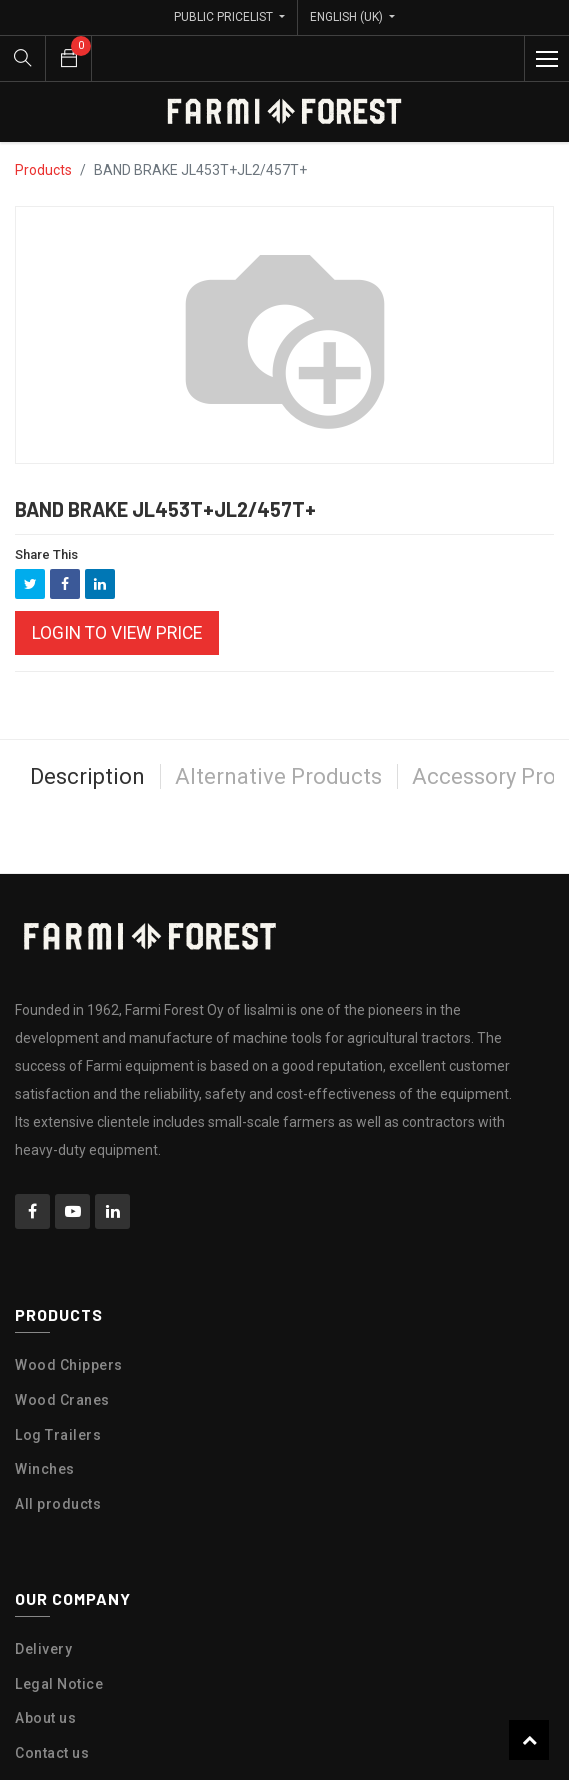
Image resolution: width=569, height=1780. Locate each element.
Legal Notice (59, 1684)
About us (45, 1718)
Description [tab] (87, 776)
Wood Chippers (69, 1365)
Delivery (43, 1649)
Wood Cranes (62, 1400)
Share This (46, 554)
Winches (45, 1469)
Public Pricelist (225, 17)
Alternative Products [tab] (278, 776)
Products (43, 170)
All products (58, 1504)
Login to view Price (117, 633)
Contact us (52, 1753)
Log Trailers (58, 1435)
